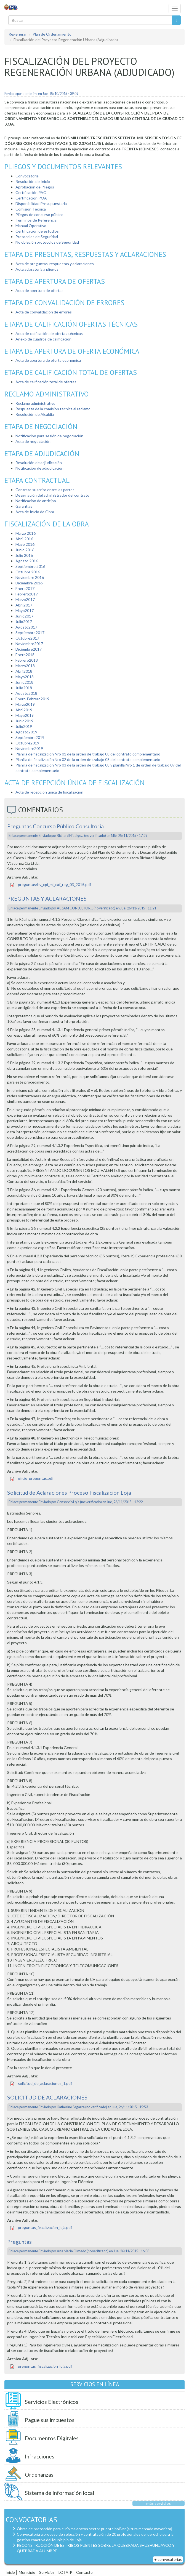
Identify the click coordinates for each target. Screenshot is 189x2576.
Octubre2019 (27, 743)
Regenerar (18, 34)
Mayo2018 (24, 676)
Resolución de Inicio (32, 181)
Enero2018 (24, 654)
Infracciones (39, 2456)
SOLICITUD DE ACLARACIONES (47, 2097)
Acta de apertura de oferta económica (48, 360)
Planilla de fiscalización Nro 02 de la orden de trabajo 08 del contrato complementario (87, 759)
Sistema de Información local (59, 2493)
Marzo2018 (25, 665)
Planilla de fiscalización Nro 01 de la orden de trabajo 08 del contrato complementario (87, 754)
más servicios (158, 2503)
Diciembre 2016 (28, 583)
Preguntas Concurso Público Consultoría (55, 826)
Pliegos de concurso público (39, 214)
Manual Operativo (30, 225)
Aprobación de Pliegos (34, 187)
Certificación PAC (30, 192)
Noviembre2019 (29, 748)
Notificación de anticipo (35, 500)
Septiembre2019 (29, 737)
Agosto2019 (26, 732)
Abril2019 (23, 709)
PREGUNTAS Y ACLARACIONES (47, 898)
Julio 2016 (24, 555)
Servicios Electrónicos (51, 2402)
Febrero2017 (26, 594)
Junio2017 (24, 616)
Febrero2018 (26, 660)
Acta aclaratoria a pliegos (36, 269)
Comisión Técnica (30, 209)
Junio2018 (24, 682)
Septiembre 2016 (30, 566)
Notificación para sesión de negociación (49, 435)
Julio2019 (23, 726)
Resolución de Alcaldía (34, 414)
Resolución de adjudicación (38, 462)
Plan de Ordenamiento (52, 34)
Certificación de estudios (37, 231)
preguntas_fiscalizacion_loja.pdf (45, 2227)
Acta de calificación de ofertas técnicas (49, 333)
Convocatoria (27, 176)
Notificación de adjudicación (39, 468)
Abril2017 (23, 605)
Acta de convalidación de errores (43, 312)
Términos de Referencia (36, 220)
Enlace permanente (23, 836)
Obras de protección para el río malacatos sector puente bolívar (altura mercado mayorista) (94, 2528)
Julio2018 (23, 687)
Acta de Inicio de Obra (34, 511)
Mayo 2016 (24, 544)
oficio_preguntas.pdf (36, 1478)
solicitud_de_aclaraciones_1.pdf (45, 2083)
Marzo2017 (25, 599)
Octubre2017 (27, 638)
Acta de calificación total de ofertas (45, 381)
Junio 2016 (24, 549)
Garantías (23, 506)
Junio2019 (24, 720)
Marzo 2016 (25, 533)
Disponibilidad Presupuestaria (41, 203)
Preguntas (19, 2242)
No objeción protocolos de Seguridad (47, 242)
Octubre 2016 (27, 572)
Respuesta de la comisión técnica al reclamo (52, 408)
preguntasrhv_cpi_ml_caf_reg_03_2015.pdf (54, 884)
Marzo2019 (25, 704)
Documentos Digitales (52, 2438)
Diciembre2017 (28, 649)
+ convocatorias (168, 2559)
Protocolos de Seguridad (36, 236)
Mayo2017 (24, 610)
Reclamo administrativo (35, 403)
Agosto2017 (26, 627)
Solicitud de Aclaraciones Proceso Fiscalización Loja (69, 1492)
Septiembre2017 (29, 632)
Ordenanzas (39, 2474)
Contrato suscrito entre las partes (44, 489)
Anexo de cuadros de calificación (43, 339)
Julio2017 (23, 621)
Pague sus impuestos (49, 2420)
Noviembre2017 (29, 643)
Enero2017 (24, 588)
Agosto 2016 (26, 560)
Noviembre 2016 (29, 577)
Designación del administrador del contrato (52, 495)
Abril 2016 (24, 538)
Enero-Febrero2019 (32, 698)
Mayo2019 (24, 715)
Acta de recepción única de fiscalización (49, 792)
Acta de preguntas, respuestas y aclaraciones (54, 263)
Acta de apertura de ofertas (39, 290)
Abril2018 (23, 671)
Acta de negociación (32, 441)
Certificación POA (31, 198)
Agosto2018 (26, 693)
